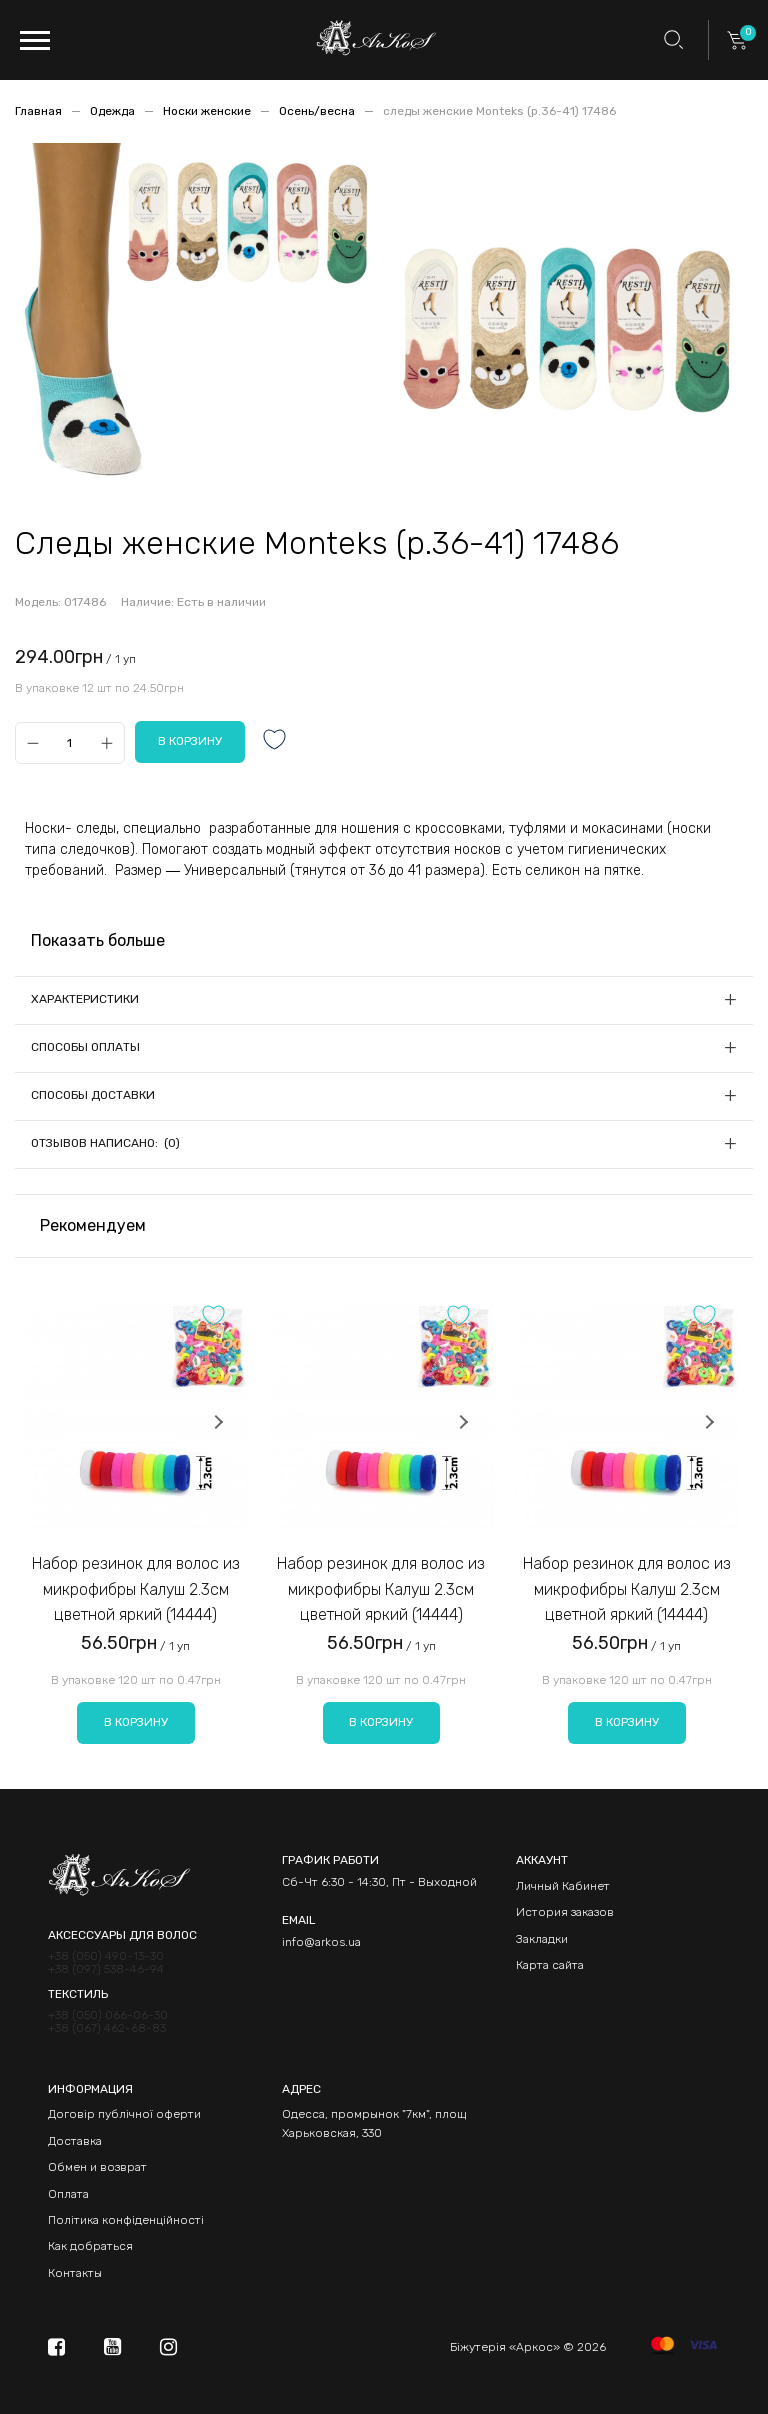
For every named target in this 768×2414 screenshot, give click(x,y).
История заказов (565, 1912)
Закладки (542, 1939)
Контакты (75, 2273)
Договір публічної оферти (124, 2114)
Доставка (75, 2141)
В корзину (136, 1722)
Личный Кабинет (563, 1886)
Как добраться (90, 2246)
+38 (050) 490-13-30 (106, 1956)
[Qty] (69, 742)
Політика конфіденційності (126, 2220)
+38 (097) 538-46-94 (106, 1969)
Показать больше (98, 940)
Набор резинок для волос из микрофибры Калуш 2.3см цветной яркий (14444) (136, 1589)
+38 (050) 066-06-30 (108, 2015)
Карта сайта (550, 1965)
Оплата (68, 2194)
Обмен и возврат (97, 2167)
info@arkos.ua (321, 1942)
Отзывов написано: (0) (105, 1143)
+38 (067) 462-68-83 (107, 2028)
